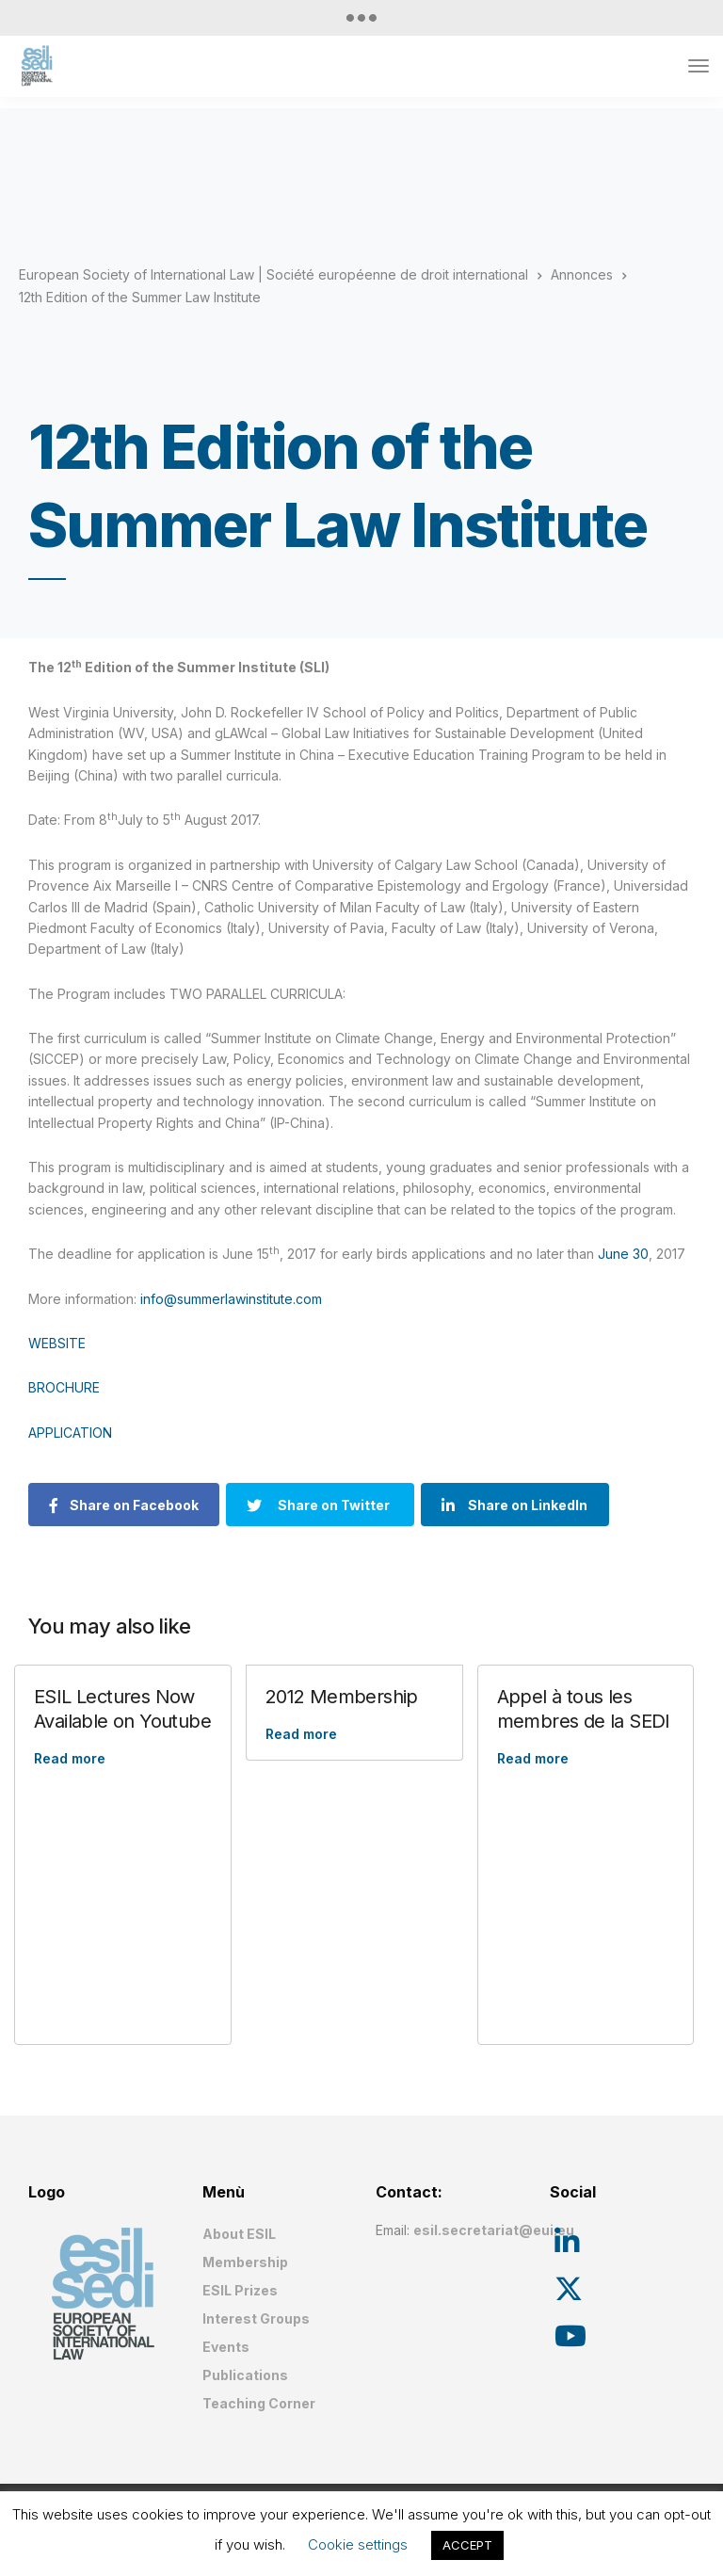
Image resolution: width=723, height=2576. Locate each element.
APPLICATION (70, 1433)
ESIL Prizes (240, 2290)
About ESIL (239, 2234)
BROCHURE (64, 1387)
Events (225, 2347)
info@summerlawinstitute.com (231, 1299)
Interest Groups (256, 2318)
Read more (69, 1758)
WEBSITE (57, 1343)
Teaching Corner (258, 2403)
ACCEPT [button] (467, 2544)
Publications (245, 2375)
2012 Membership (341, 1696)
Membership (245, 2262)
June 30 (623, 1254)
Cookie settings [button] (358, 2544)
